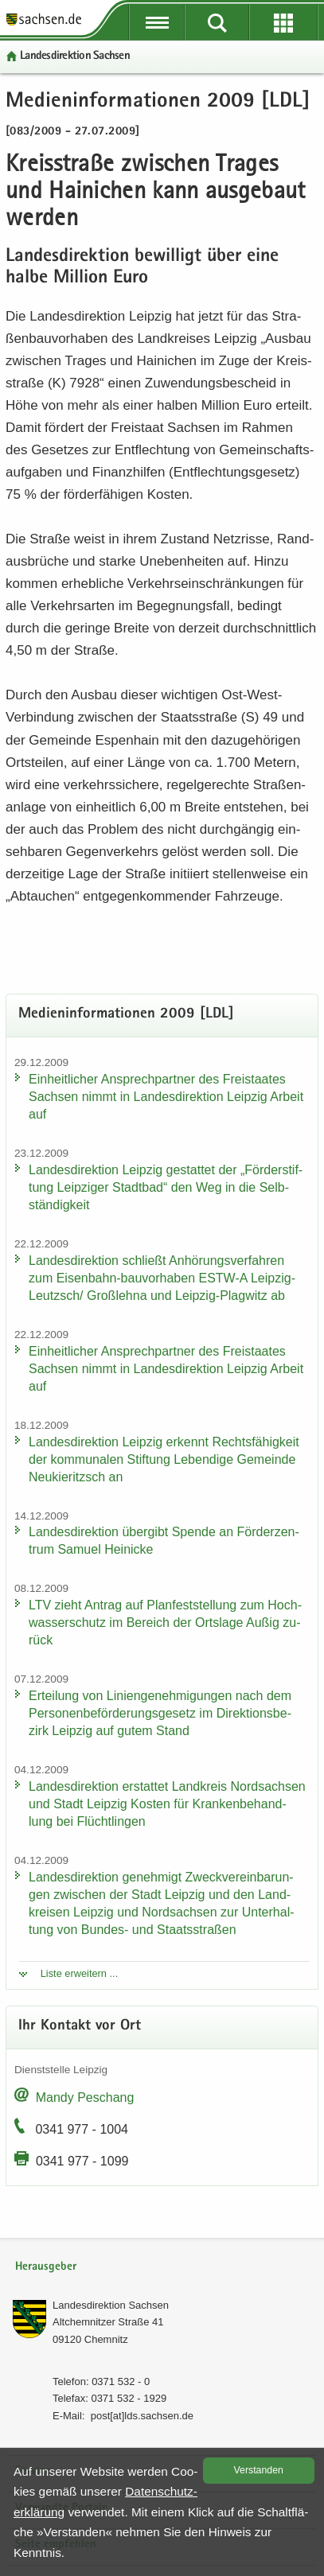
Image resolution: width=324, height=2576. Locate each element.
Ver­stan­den (258, 2470)
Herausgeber (45, 2267)
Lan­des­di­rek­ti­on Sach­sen (75, 56)
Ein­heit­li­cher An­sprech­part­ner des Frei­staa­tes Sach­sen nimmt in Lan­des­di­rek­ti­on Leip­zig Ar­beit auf (166, 1096)
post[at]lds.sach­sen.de (142, 2416)
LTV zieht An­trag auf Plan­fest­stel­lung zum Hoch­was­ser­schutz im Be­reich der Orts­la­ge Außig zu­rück (165, 1622)
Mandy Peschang (85, 2097)
